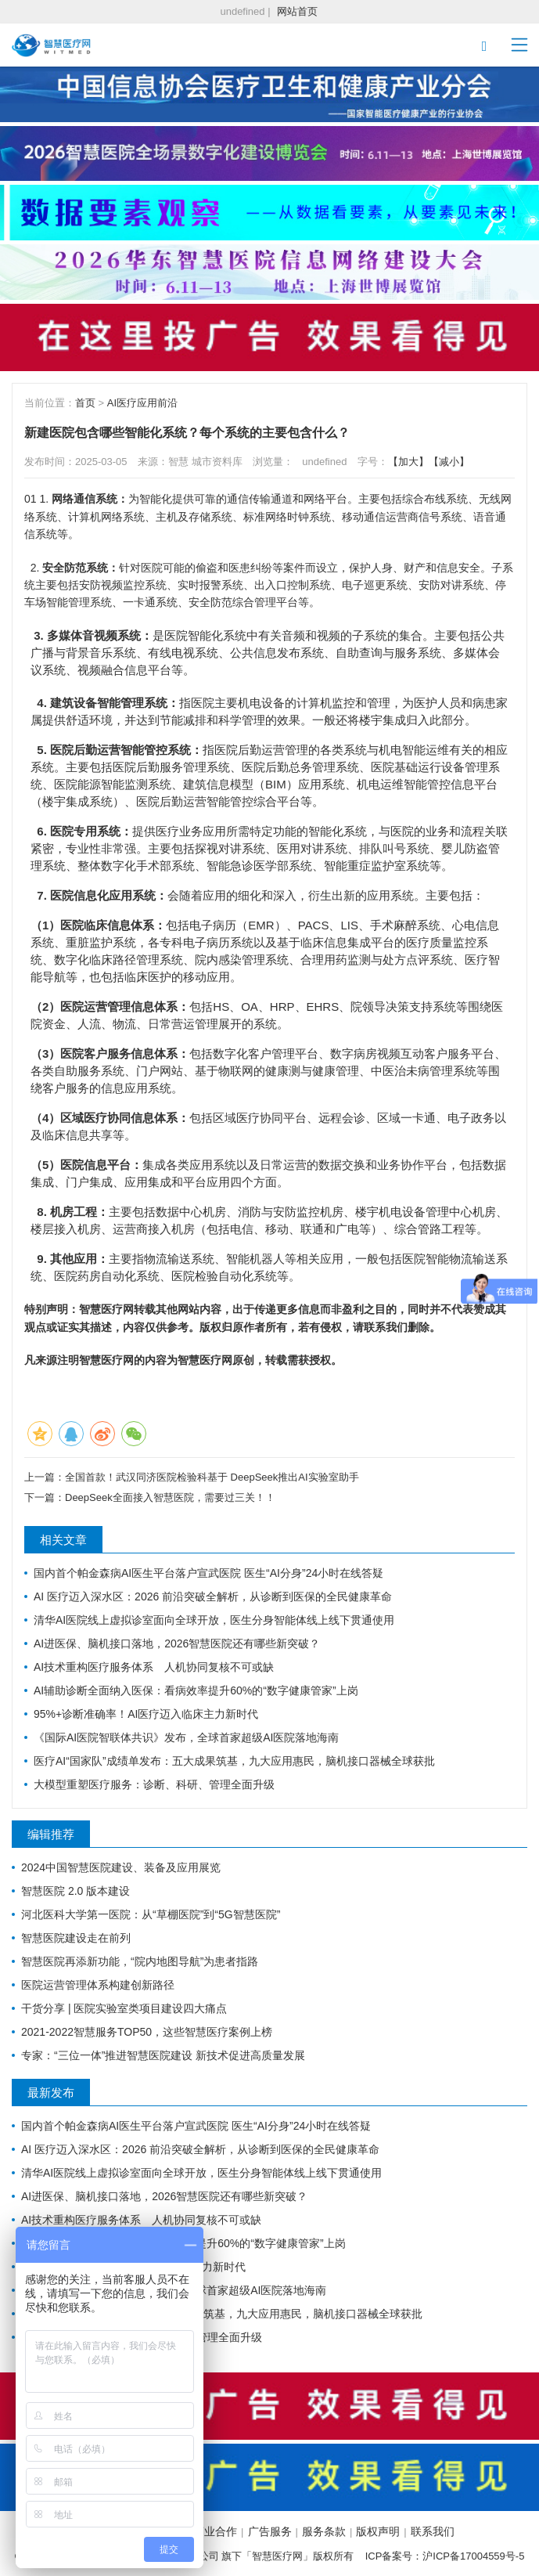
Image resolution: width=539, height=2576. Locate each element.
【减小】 (449, 461)
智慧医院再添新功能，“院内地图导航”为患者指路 (139, 1961)
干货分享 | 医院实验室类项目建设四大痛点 (124, 2008)
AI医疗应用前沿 (142, 403)
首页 (85, 403)
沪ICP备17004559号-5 (473, 2556)
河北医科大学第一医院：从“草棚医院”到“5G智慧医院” (150, 1914)
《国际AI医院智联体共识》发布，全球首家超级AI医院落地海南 (186, 1737)
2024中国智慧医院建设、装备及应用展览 (121, 1867)
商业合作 (215, 2531)
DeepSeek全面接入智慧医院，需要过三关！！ (170, 1497)
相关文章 (63, 1539)
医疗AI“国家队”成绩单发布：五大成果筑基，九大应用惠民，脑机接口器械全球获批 (234, 1761)
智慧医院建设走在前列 (76, 1938)
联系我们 (433, 2531)
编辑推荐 (50, 1834)
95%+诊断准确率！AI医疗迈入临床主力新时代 (146, 1714)
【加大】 (408, 461)
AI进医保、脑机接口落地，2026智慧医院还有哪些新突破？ (177, 1643)
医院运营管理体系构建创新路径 (97, 1985)
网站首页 (297, 11)
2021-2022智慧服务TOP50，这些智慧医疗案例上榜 (146, 2032)
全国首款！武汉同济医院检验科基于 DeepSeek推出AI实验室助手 (212, 1477)
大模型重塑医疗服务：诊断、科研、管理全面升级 (154, 1784)
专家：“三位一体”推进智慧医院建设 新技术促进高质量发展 (163, 2055)
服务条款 (324, 2531)
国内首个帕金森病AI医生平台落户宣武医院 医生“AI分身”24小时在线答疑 (208, 1573)
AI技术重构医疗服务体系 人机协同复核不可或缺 (154, 1667)
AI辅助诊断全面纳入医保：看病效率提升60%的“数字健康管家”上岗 (196, 1690)
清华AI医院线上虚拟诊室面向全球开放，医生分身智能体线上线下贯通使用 (214, 1620)
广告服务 (270, 2531)
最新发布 (50, 2092)
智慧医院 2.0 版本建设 (75, 1891)
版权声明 (378, 2531)
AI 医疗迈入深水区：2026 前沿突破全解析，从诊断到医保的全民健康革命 (213, 1596)
